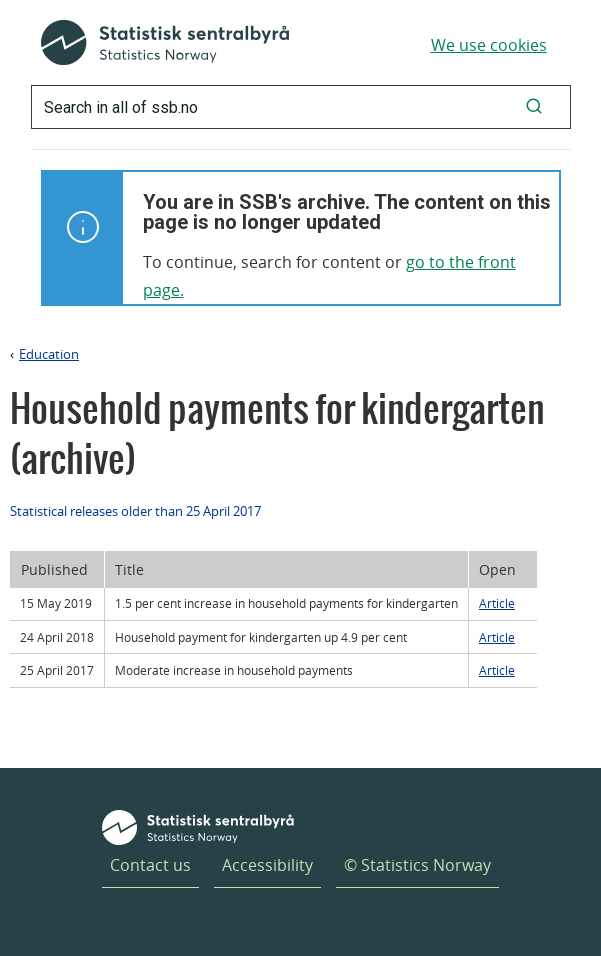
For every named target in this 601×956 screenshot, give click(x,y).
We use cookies (489, 45)
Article (497, 603)
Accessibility (267, 865)
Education (49, 354)
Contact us (150, 865)
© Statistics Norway (417, 865)
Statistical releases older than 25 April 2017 (135, 511)
